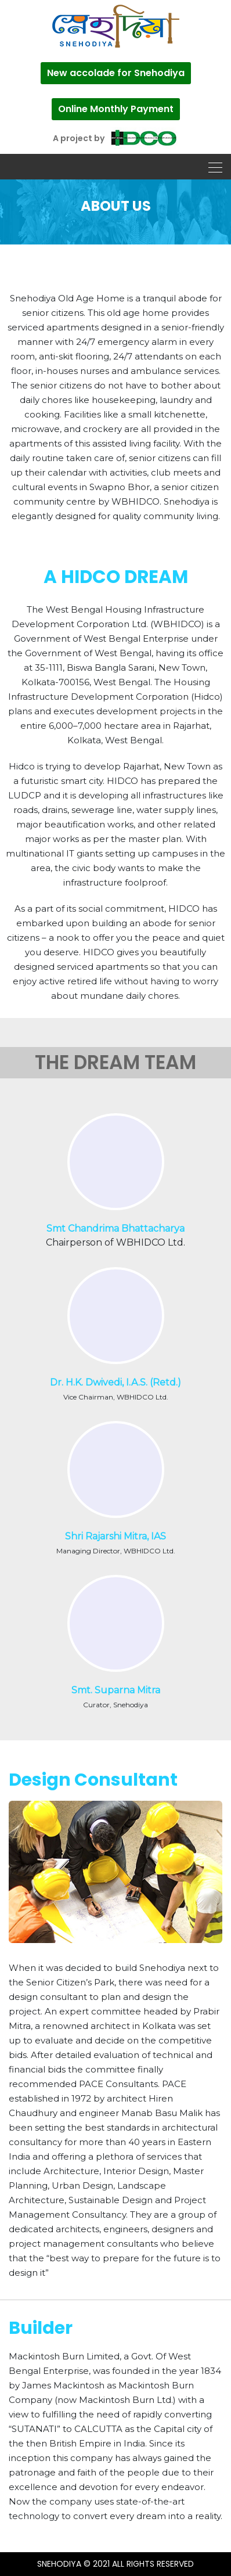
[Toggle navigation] (211, 167)
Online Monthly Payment (116, 109)
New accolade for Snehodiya (116, 73)
